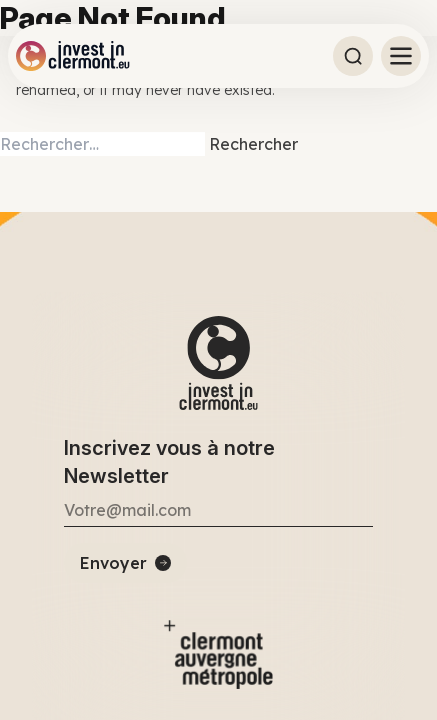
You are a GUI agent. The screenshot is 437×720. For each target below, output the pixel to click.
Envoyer (113, 563)
